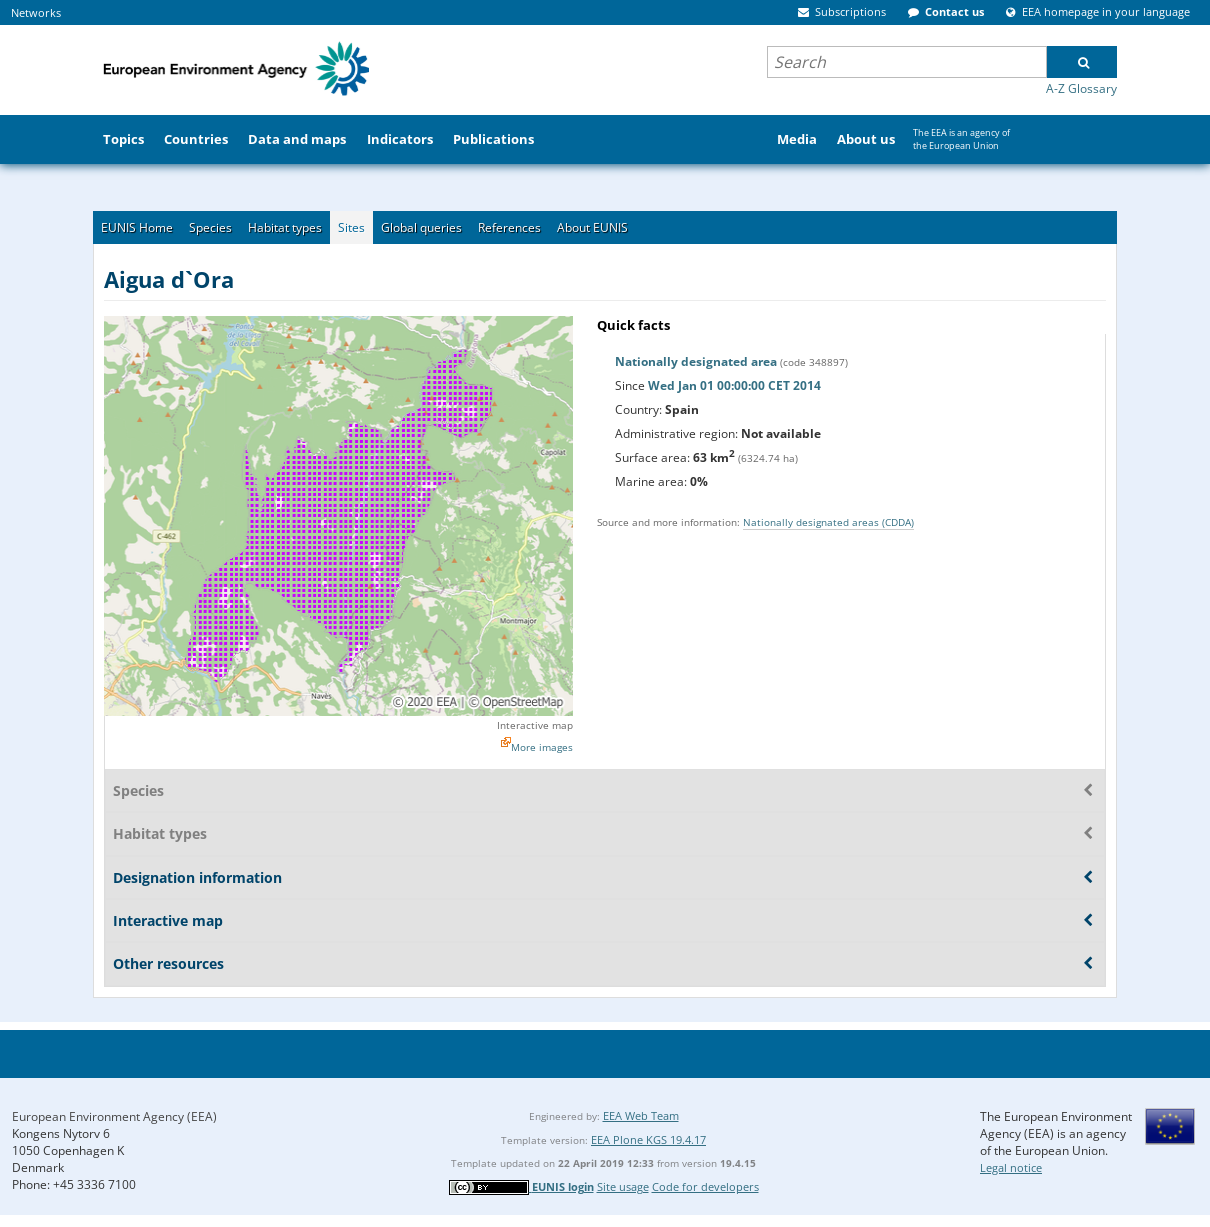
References (509, 227)
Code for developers (705, 1186)
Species (210, 227)
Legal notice (1011, 1167)
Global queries (421, 227)
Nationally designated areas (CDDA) (828, 522)
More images (542, 747)
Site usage (623, 1186)
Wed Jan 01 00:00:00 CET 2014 (734, 385)
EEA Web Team (641, 1115)
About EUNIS (592, 227)
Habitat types (285, 227)
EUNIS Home (137, 227)
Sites (351, 227)
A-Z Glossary (1081, 88)
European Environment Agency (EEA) (114, 1116)
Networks (36, 12)
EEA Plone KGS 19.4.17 (648, 1139)
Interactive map (535, 725)
